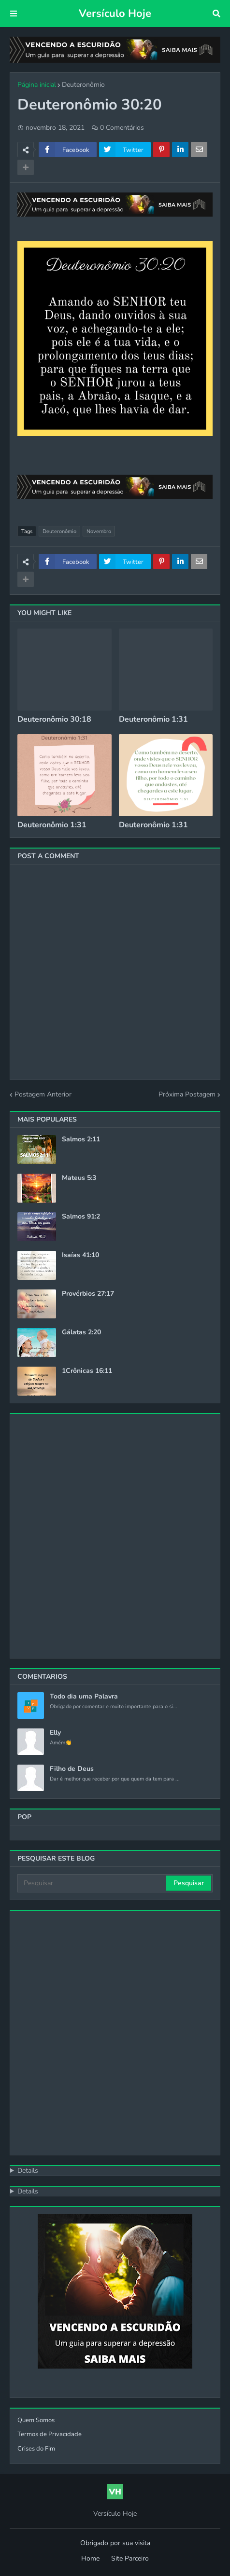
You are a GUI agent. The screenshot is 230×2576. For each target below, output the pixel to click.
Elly (55, 1732)
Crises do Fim (36, 2448)
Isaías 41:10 (80, 1255)
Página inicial (36, 84)
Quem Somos (36, 2420)
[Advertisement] (115, 1536)
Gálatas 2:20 (81, 1332)
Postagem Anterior (43, 1094)
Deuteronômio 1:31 (153, 719)
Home (90, 2558)
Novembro (98, 531)
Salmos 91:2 (81, 1216)
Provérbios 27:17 (88, 1293)
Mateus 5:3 (79, 1178)
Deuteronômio (83, 84)
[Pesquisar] (92, 1883)
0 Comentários (122, 127)
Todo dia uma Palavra (84, 1696)
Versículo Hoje (115, 13)
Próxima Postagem (187, 1094)
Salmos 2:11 (81, 1139)
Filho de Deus (72, 1769)
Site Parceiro (130, 2558)
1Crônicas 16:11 (87, 1371)
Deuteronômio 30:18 (54, 719)
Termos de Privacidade (49, 2434)
